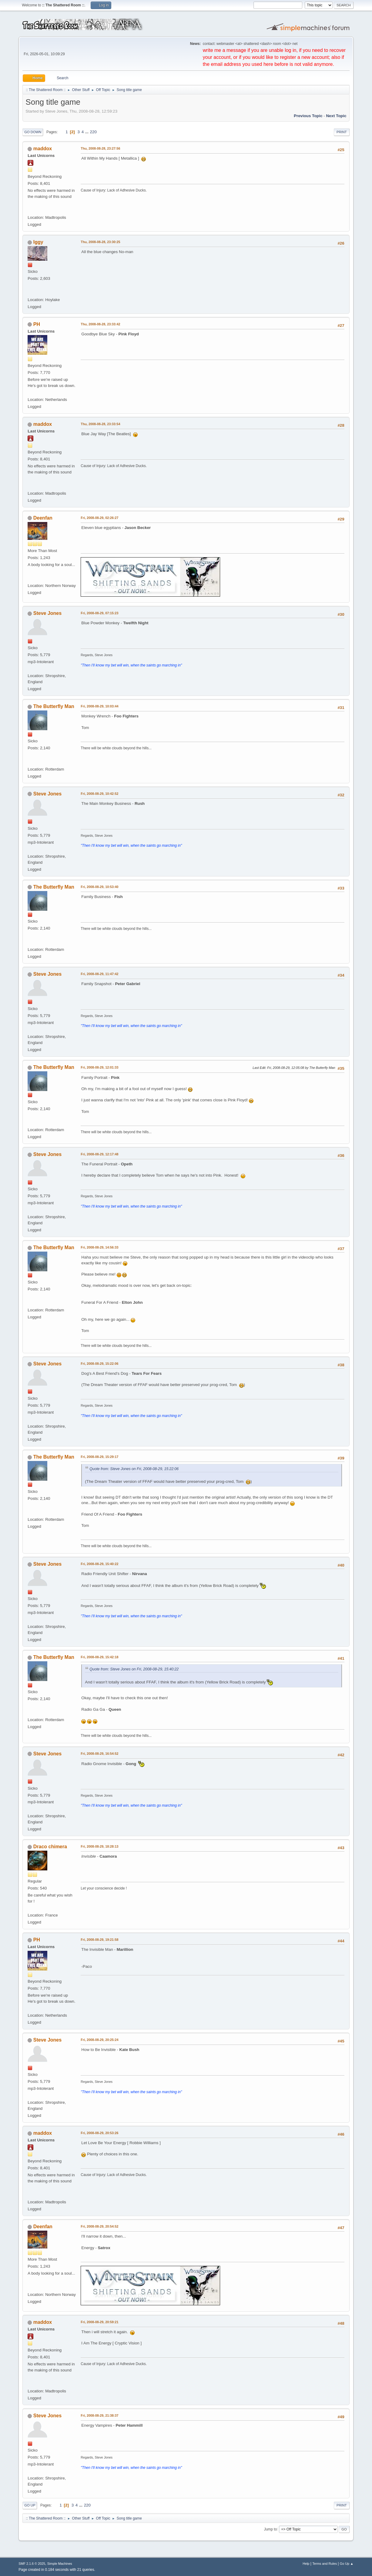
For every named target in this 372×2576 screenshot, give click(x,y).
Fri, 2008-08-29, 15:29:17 (99, 1457)
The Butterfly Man (53, 706)
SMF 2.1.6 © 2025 (31, 2563)
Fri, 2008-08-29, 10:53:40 (99, 887)
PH (36, 324)
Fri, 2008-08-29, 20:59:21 (99, 2322)
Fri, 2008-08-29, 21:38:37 (99, 2415)
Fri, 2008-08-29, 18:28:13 (99, 1846)
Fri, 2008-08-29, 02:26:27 (99, 518)
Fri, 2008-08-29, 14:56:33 (99, 1247)
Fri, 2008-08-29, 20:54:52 (99, 2226)
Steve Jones (47, 613)
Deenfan (42, 517)
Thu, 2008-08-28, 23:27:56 (100, 148)
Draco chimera (50, 1846)
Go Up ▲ (347, 2563)
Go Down (32, 132)
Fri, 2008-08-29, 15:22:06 (99, 1363)
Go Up (29, 2505)
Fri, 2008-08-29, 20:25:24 (99, 2040)
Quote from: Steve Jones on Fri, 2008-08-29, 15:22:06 (134, 1469)
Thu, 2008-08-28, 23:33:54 (100, 424)
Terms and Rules (324, 2563)
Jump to (270, 2529)
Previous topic (308, 116)
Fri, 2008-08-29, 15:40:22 (99, 1564)
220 (93, 132)
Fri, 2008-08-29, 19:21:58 (99, 1939)
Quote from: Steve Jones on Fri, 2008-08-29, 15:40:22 (134, 1669)
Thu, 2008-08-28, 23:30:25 (100, 242)
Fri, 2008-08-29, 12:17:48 (99, 1154)
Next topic (336, 116)
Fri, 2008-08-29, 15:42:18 (99, 1657)
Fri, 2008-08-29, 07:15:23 (99, 613)
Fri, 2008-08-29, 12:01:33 (99, 1067)
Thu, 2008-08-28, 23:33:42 (100, 324)
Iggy (38, 242)
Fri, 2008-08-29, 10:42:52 (99, 793)
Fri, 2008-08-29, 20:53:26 (99, 2133)
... (87, 132)
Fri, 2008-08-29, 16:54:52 (99, 1753)
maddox (42, 148)
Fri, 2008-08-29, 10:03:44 (99, 706)
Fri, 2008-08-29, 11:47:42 (99, 974)
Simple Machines (59, 2563)
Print (342, 132)
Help (306, 2563)
